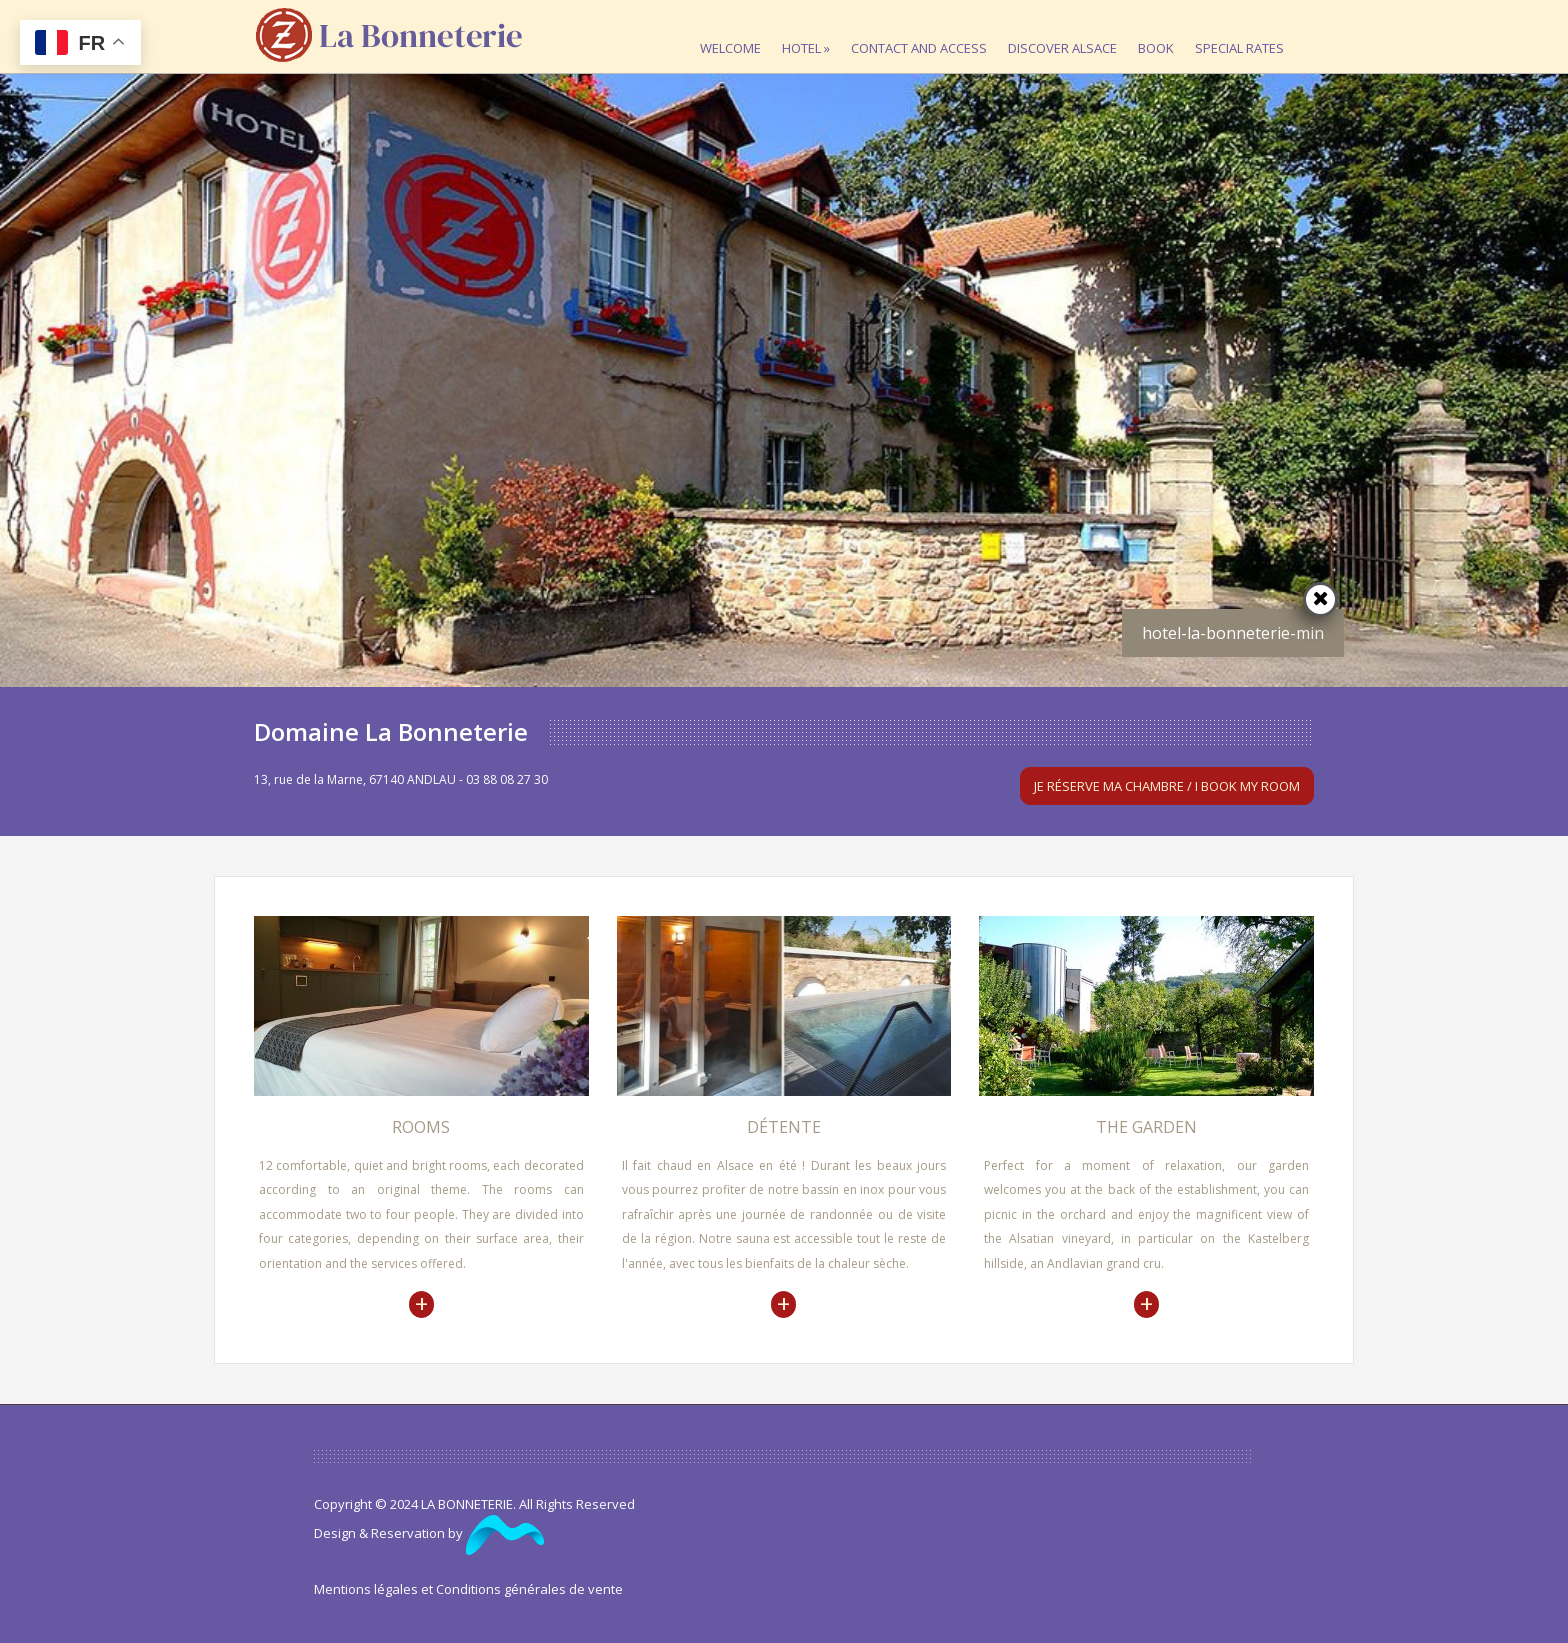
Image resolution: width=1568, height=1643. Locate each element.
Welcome (735, 28)
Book (1161, 28)
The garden (1146, 1127)
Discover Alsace (1067, 28)
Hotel (811, 28)
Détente (784, 1127)
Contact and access (924, 28)
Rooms (421, 1127)
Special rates (1244, 28)
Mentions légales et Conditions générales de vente (468, 1589)
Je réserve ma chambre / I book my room (1167, 786)
